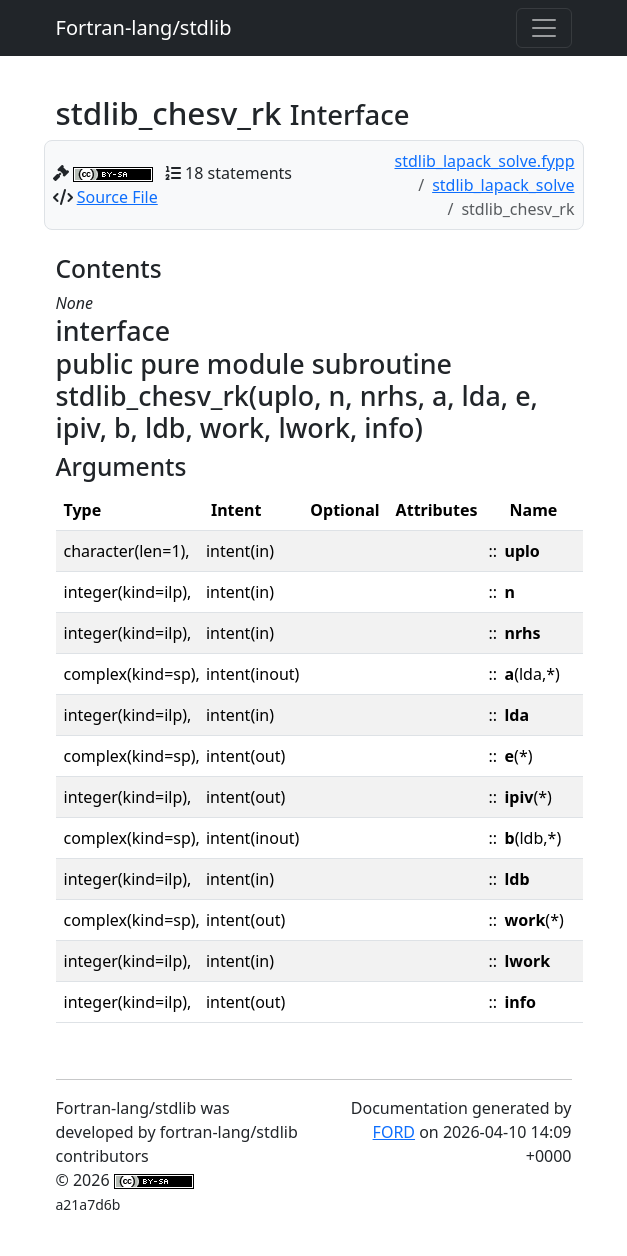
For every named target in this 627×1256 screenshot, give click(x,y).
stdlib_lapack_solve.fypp (485, 161)
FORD (394, 1132)
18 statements (238, 173)
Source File (117, 197)
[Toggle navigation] (544, 28)
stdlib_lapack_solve (503, 185)
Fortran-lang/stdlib (144, 27)
